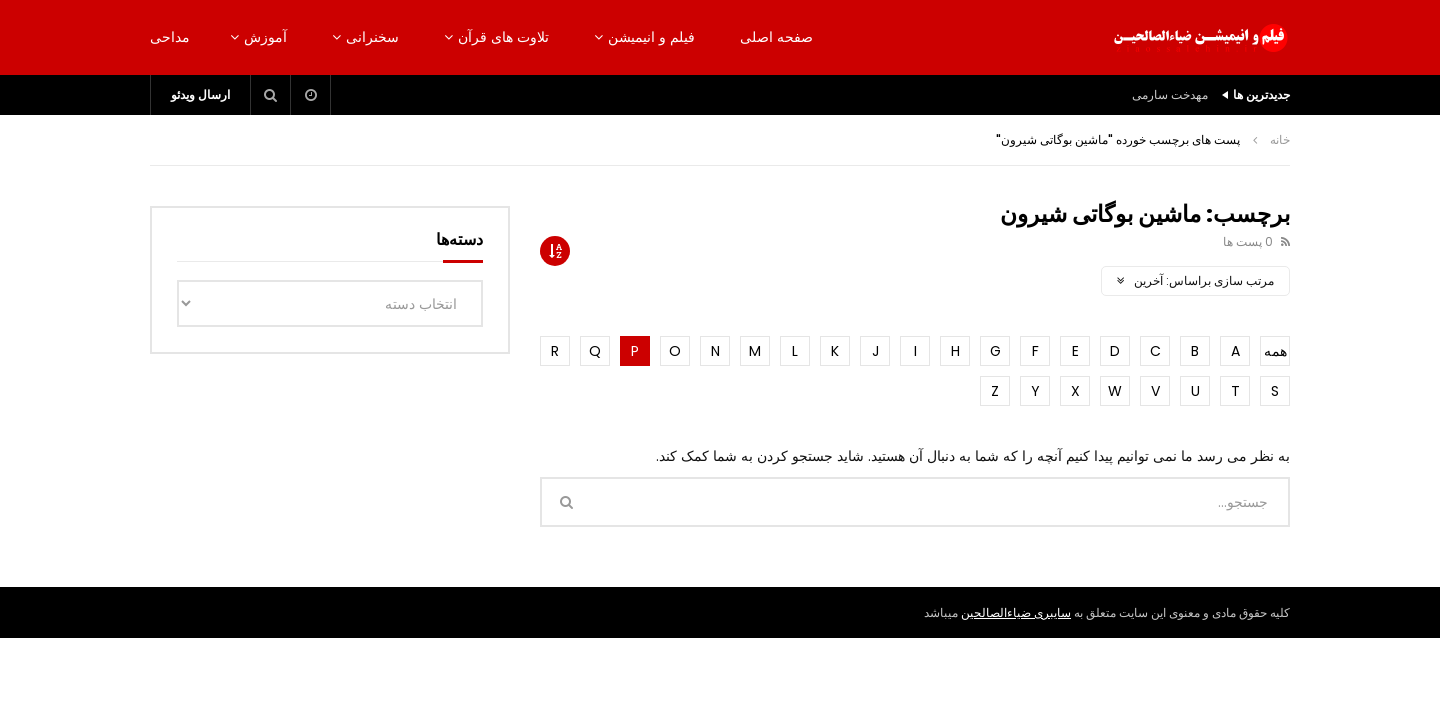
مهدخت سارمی (1170, 94)
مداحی (170, 37)
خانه (1280, 139)
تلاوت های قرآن (503, 37)
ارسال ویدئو (200, 94)
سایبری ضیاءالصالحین (1016, 612)
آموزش (265, 37)
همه (1275, 351)
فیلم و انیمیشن (651, 37)
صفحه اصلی (776, 37)
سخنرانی (372, 37)
